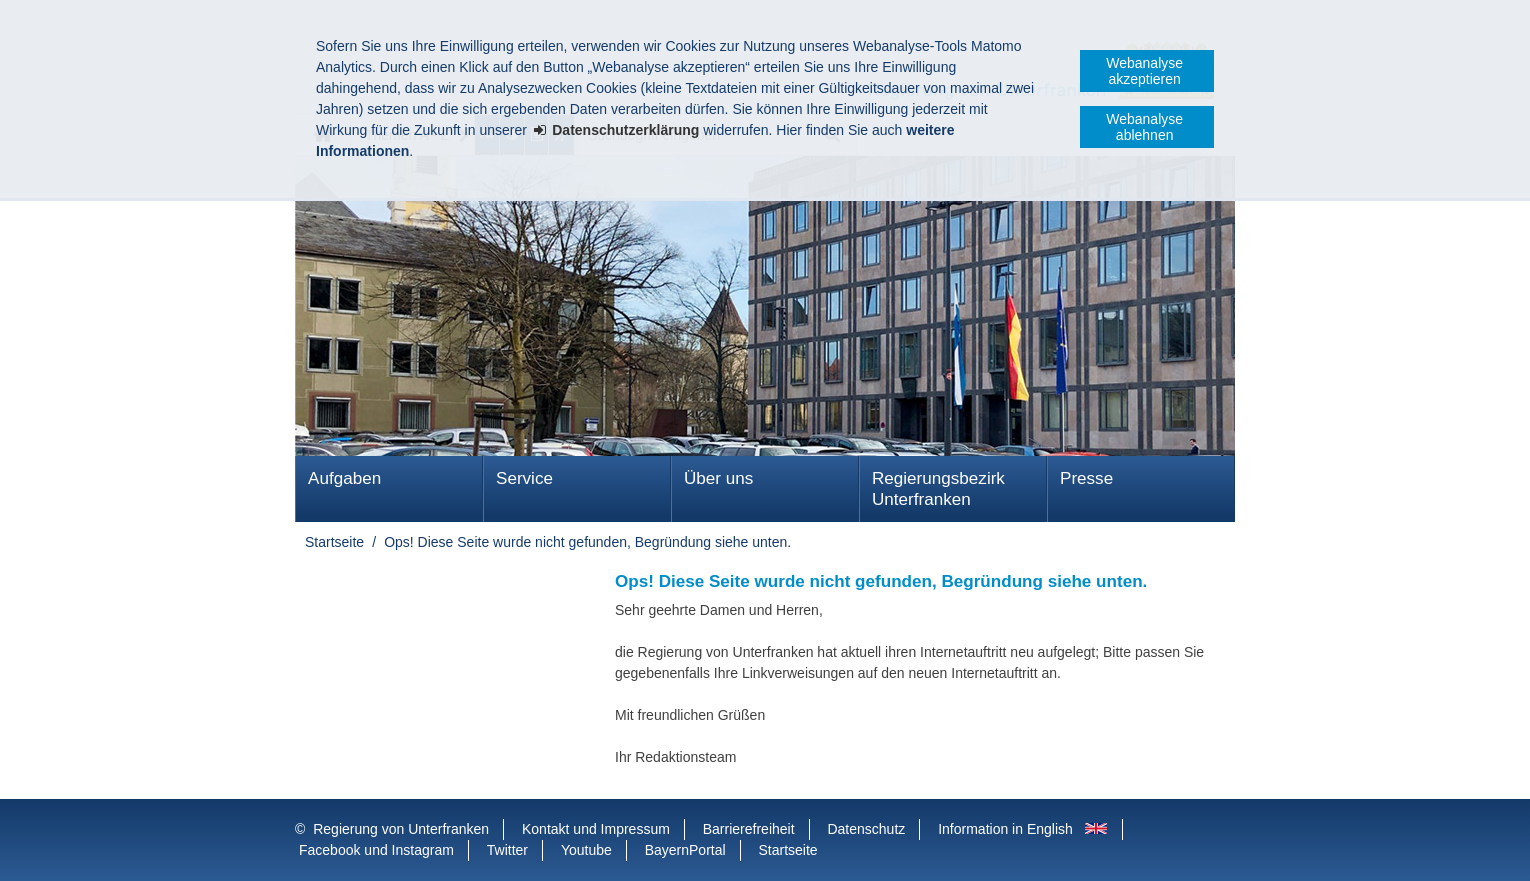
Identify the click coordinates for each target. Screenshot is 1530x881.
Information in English (1005, 829)
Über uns (718, 478)
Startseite (334, 542)
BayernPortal (685, 850)
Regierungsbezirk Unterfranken (938, 489)
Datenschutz (866, 829)
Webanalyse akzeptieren (1144, 71)
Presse (1086, 478)
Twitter (507, 850)
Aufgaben (344, 478)
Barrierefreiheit (749, 829)
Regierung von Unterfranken (401, 829)
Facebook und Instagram (376, 850)
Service (524, 478)
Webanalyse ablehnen (1144, 127)
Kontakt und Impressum (596, 829)
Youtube (586, 850)
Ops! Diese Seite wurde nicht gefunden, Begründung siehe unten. (587, 542)
